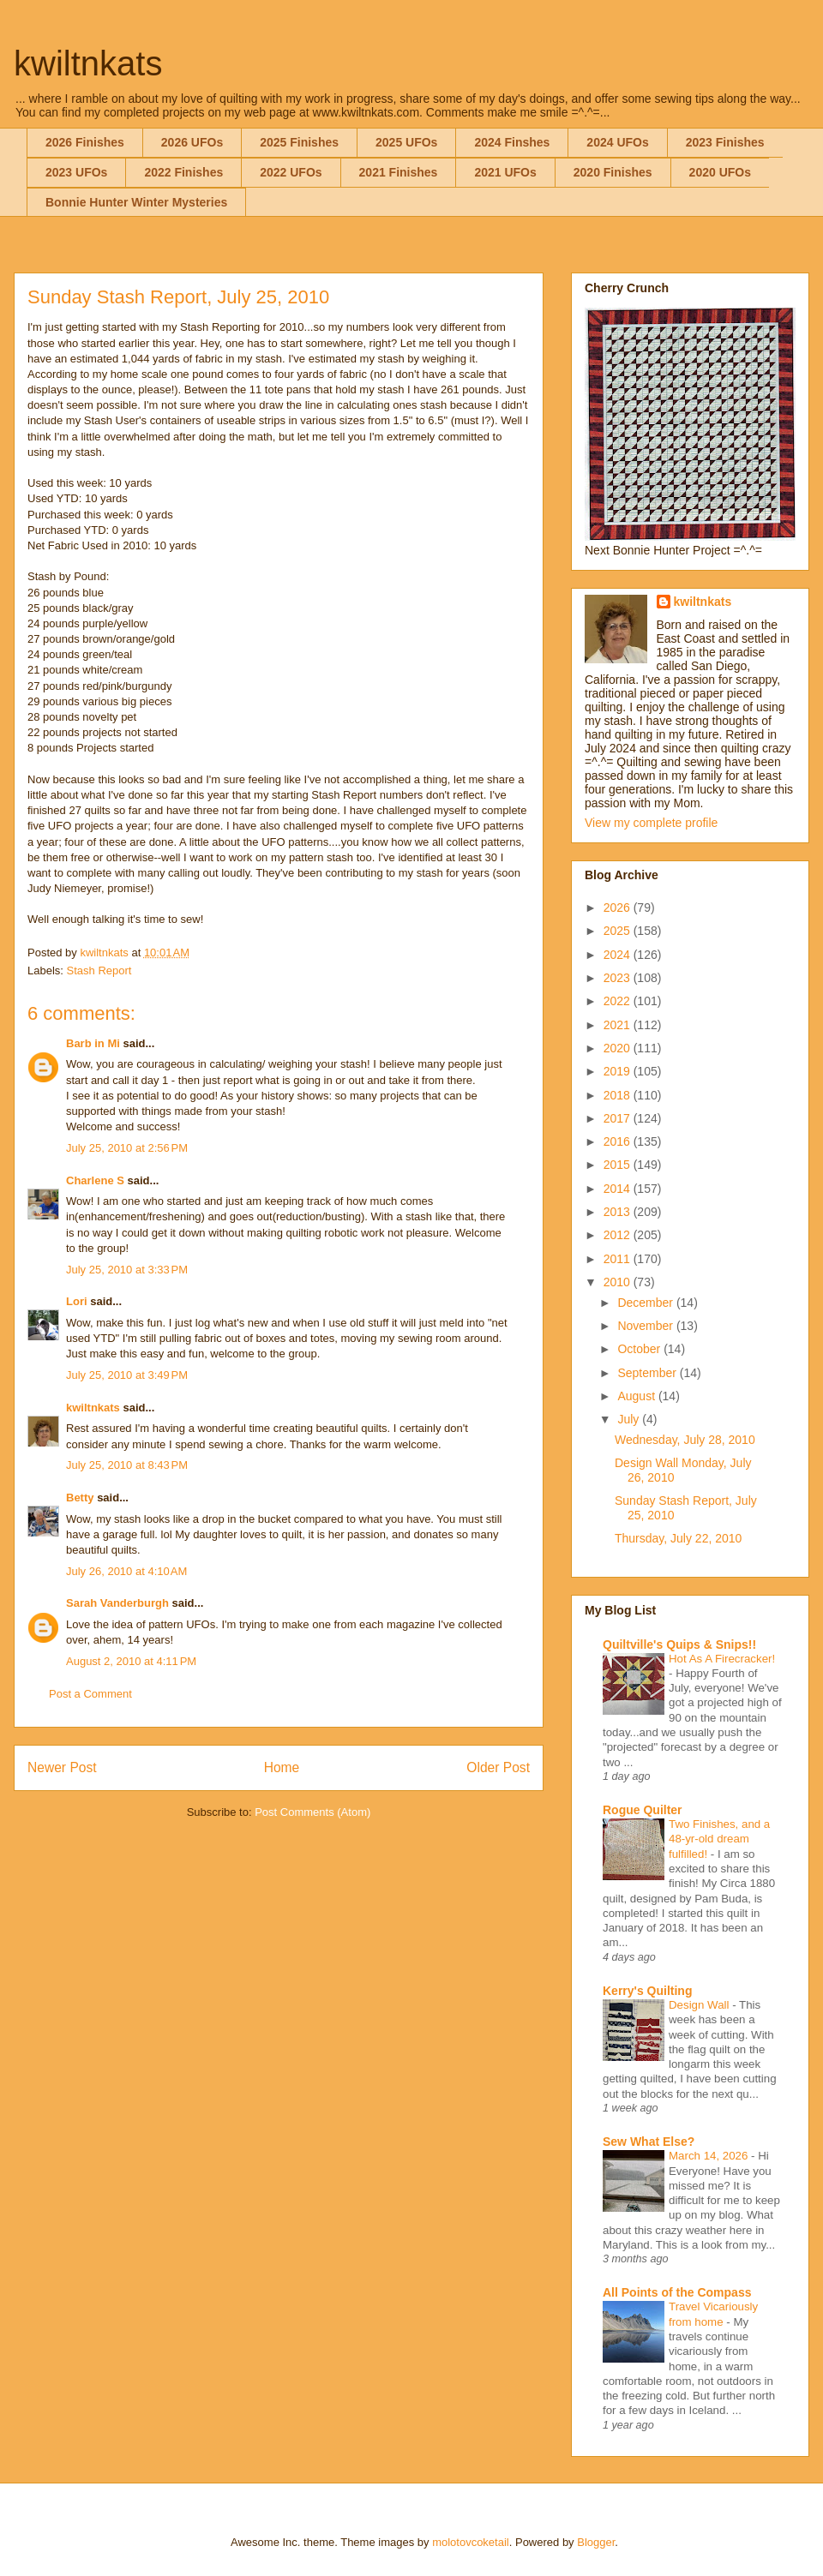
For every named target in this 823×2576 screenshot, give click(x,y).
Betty (80, 1497)
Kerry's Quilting (647, 1991)
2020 (619, 1048)
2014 (619, 1188)
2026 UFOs (192, 142)
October (640, 1349)
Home (282, 1767)
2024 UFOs (617, 142)
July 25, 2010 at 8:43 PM (127, 1465)
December (646, 1302)
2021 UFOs (505, 172)
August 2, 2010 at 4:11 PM (131, 1661)
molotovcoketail (470, 2542)
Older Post (498, 1767)
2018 (619, 1095)
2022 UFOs (290, 172)
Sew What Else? (648, 2141)
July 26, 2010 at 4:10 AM (126, 1571)
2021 (619, 1025)
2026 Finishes (84, 142)
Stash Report (99, 970)
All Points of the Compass (677, 2292)
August (637, 1396)
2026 (619, 907)
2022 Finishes (183, 172)
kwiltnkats (88, 63)
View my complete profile (651, 823)
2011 (619, 1259)
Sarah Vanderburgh (117, 1603)
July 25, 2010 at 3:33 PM (127, 1269)
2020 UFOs (720, 172)
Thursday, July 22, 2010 (678, 1538)
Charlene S (95, 1180)
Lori (76, 1301)
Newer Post (62, 1767)
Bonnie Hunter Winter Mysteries (136, 202)
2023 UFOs (76, 172)
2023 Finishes (725, 142)
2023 (619, 978)
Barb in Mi (93, 1043)
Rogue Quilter (642, 1810)
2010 (619, 1282)
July (629, 1419)
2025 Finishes (299, 142)
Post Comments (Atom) (312, 1812)
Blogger (596, 2542)
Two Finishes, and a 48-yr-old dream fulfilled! (719, 1839)
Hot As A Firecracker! (722, 1658)
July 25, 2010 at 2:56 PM (127, 1147)
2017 (619, 1118)
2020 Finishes (613, 172)
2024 (619, 955)
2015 (619, 1164)
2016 (619, 1141)
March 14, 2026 (710, 2155)
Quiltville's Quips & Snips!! (679, 1644)
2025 (619, 931)
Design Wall (700, 2004)
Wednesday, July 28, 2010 (685, 1440)
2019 (619, 1071)
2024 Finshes (512, 142)
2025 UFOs (406, 142)
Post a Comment (90, 1693)
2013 (619, 1212)
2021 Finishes (398, 172)
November (646, 1326)
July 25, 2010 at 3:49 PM (127, 1375)
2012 (619, 1235)
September (648, 1373)
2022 (619, 1001)
